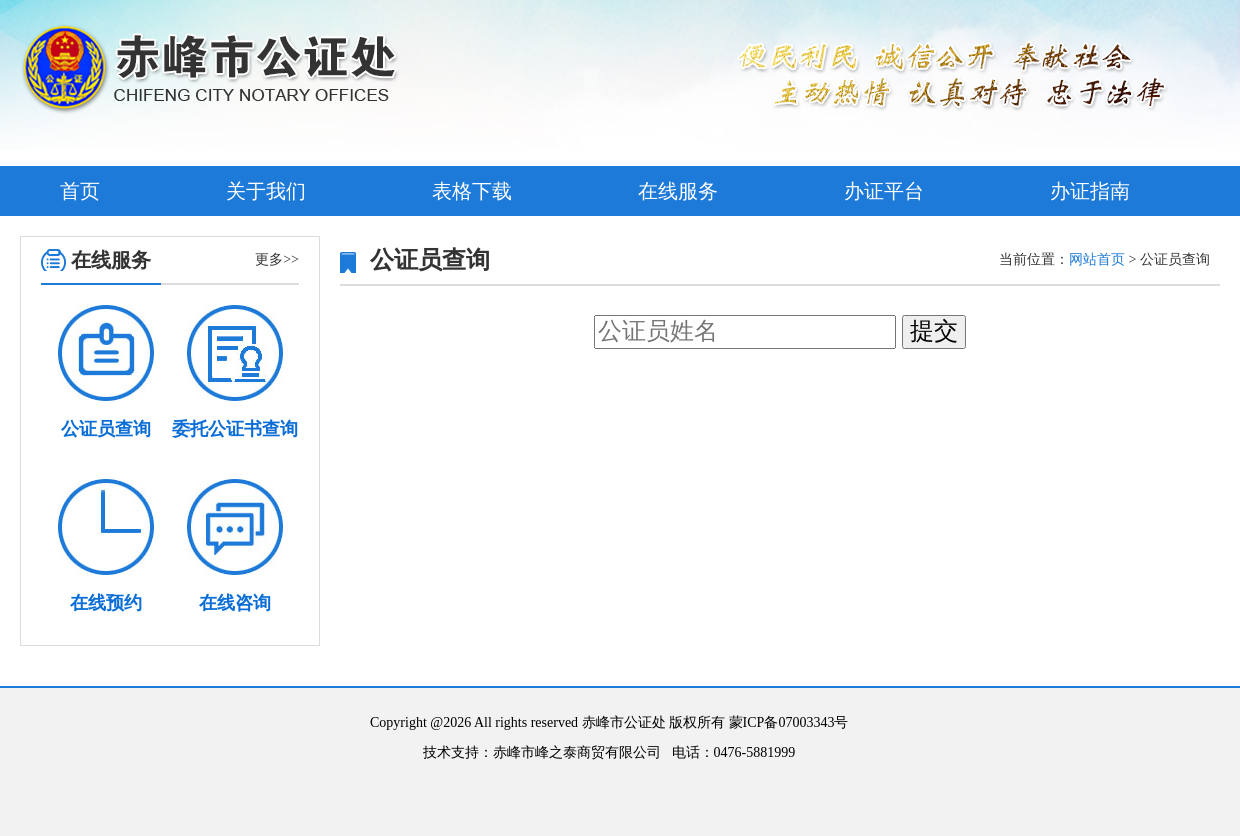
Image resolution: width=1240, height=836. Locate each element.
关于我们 (266, 191)
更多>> (277, 259)
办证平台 (884, 191)
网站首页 (1097, 259)
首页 (80, 191)
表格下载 (472, 191)
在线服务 (678, 191)
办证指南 (1090, 191)
